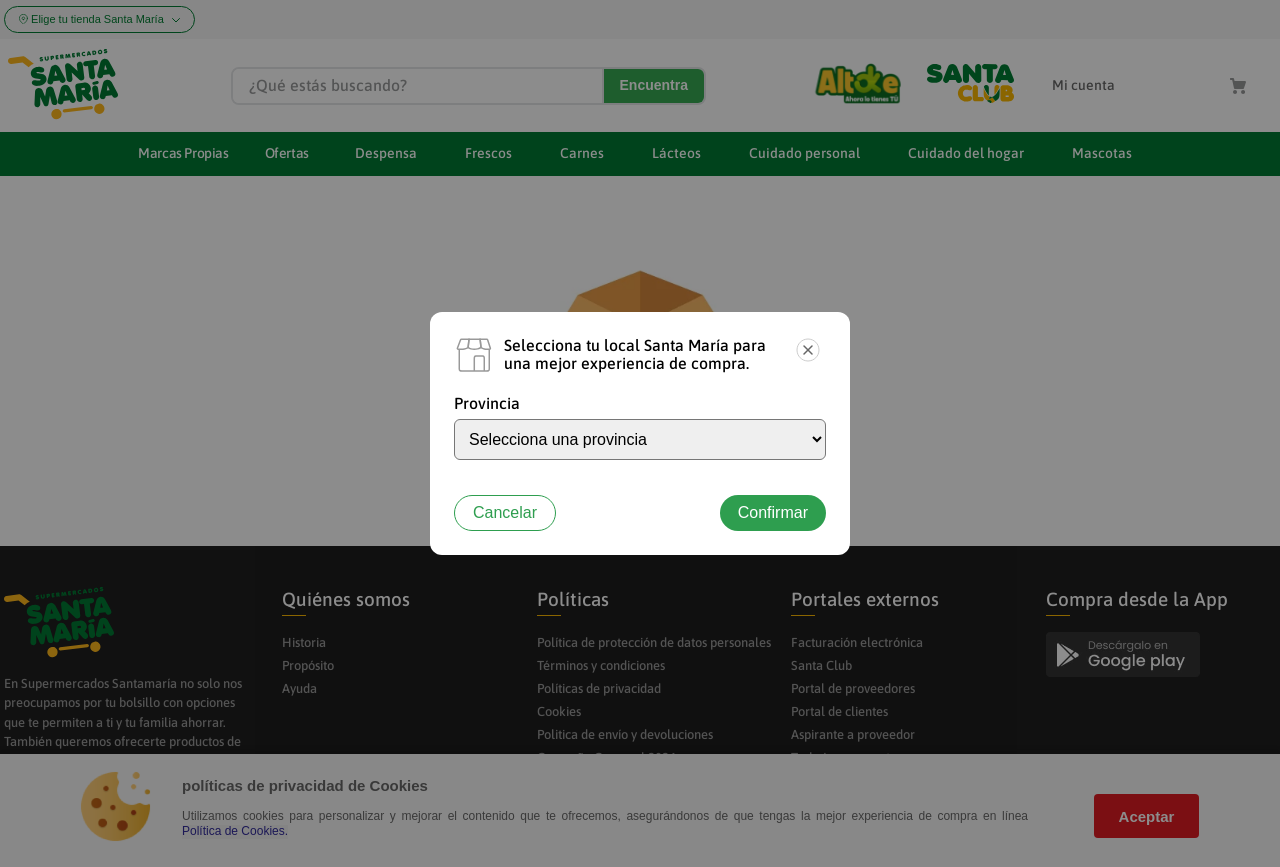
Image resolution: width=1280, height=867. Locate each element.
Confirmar (773, 512)
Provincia (487, 403)
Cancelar (505, 512)
